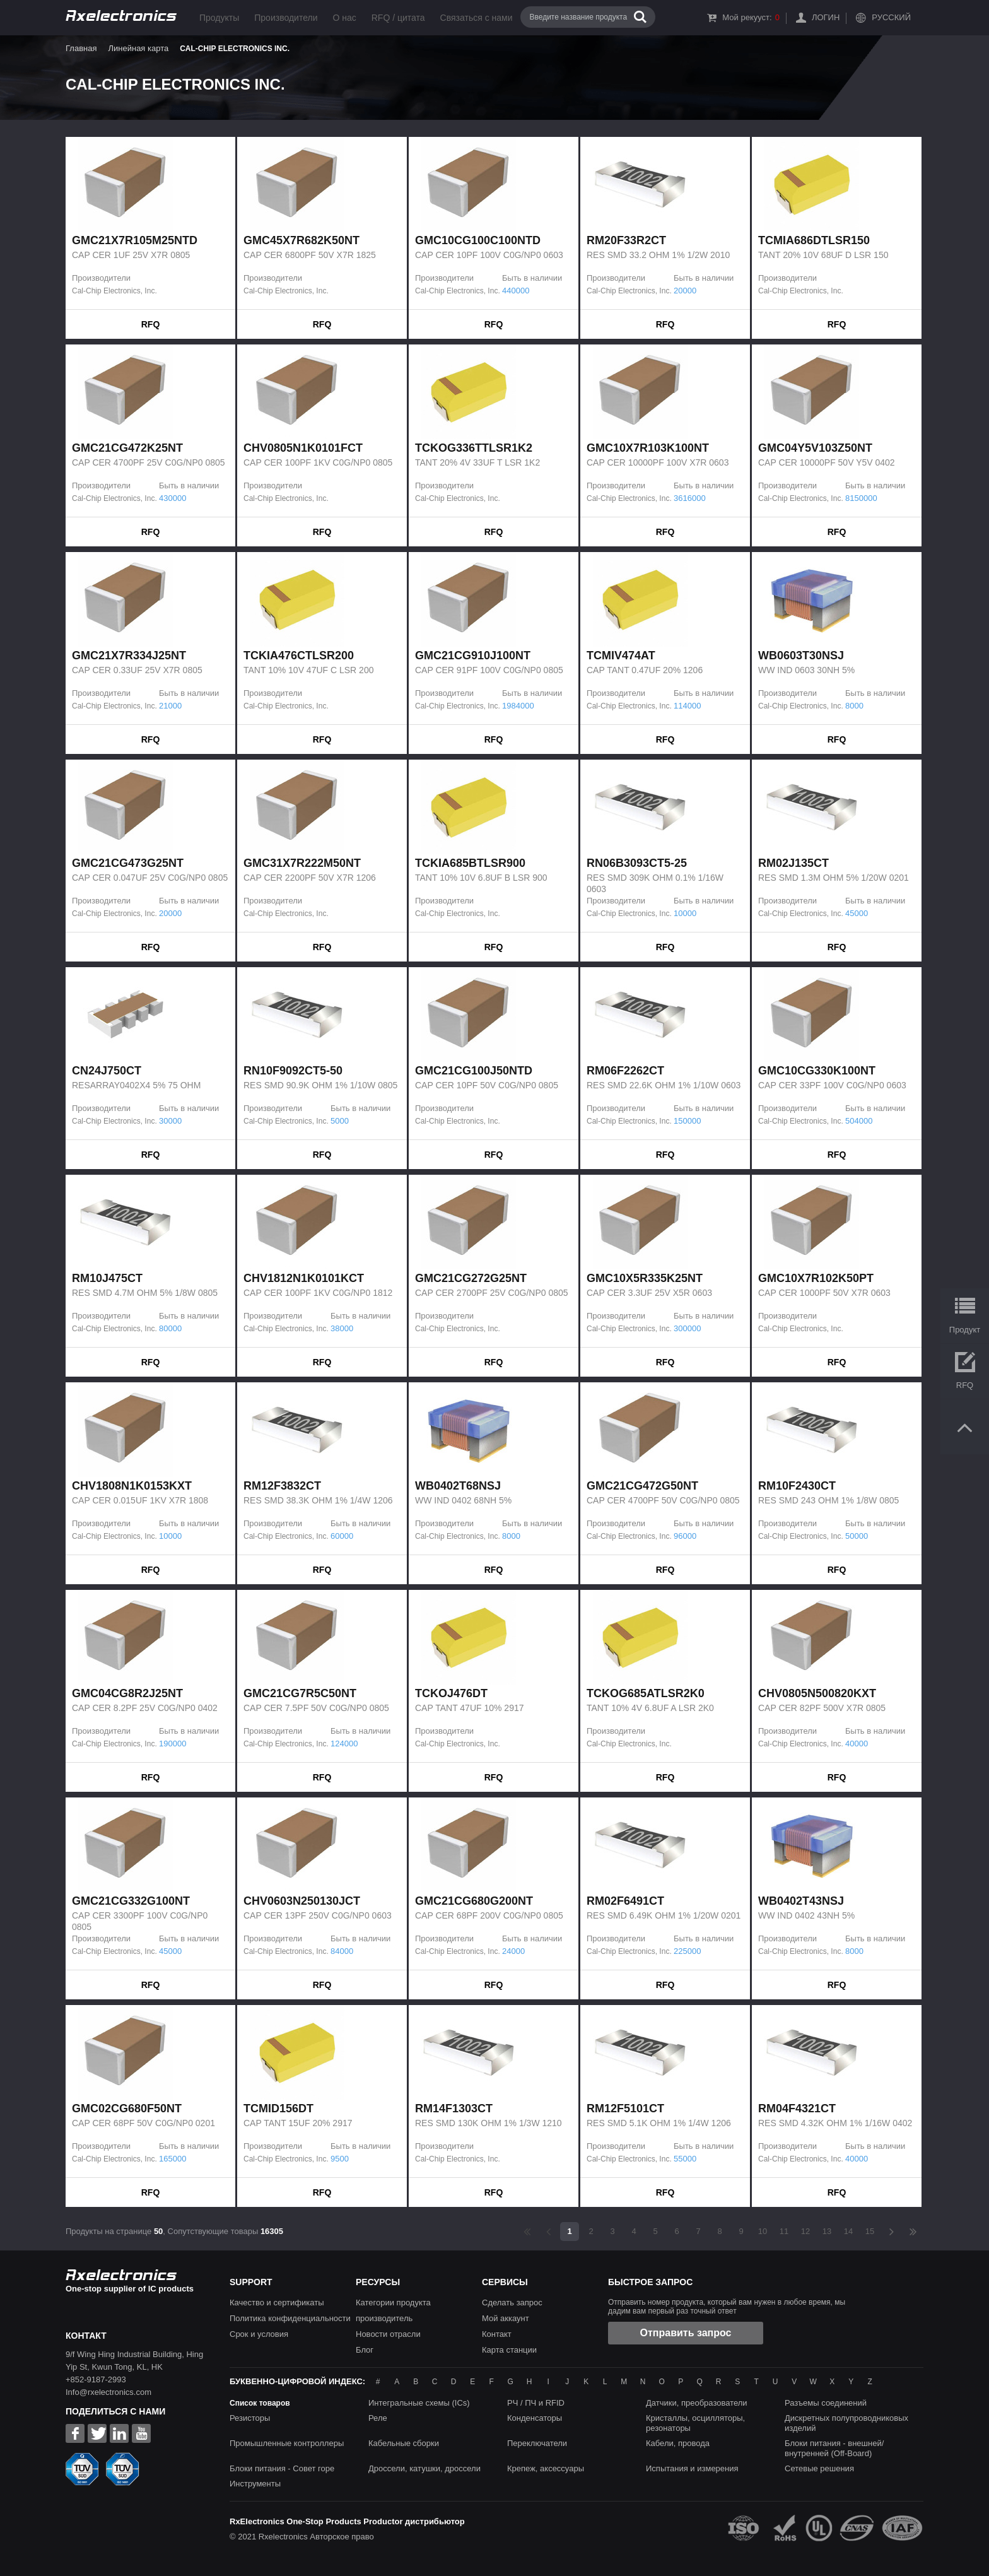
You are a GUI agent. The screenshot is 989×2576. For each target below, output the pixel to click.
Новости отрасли (388, 2334)
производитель (384, 2318)
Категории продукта (393, 2302)
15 (869, 2231)
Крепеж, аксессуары (545, 2468)
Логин (826, 17)
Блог (364, 2350)
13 (826, 2231)
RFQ (150, 324)
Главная (81, 48)
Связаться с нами (476, 18)
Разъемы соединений (826, 2403)
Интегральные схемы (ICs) (419, 2403)
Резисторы (250, 2418)
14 (848, 2231)
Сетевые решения (819, 2468)
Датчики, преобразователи (696, 2403)
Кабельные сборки (403, 2443)
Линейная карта (138, 48)
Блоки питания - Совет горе (282, 2468)
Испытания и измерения (692, 2468)
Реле (377, 2418)
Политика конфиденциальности (290, 2318)
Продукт (964, 1329)
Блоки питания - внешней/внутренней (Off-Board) (834, 2448)
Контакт (497, 2334)
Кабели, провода (678, 2443)
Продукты (219, 18)
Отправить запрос (686, 2332)
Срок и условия (259, 2334)
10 (762, 2231)
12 (805, 2231)
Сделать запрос (512, 2302)
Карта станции (509, 2350)
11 (784, 2231)
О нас (344, 18)
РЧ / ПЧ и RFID (536, 2403)
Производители (285, 18)
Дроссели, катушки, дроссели (424, 2468)
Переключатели (537, 2443)
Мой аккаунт (505, 2318)
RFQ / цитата (398, 18)
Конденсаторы (534, 2418)
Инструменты (255, 2483)
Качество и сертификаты (277, 2302)
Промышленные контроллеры (287, 2443)
